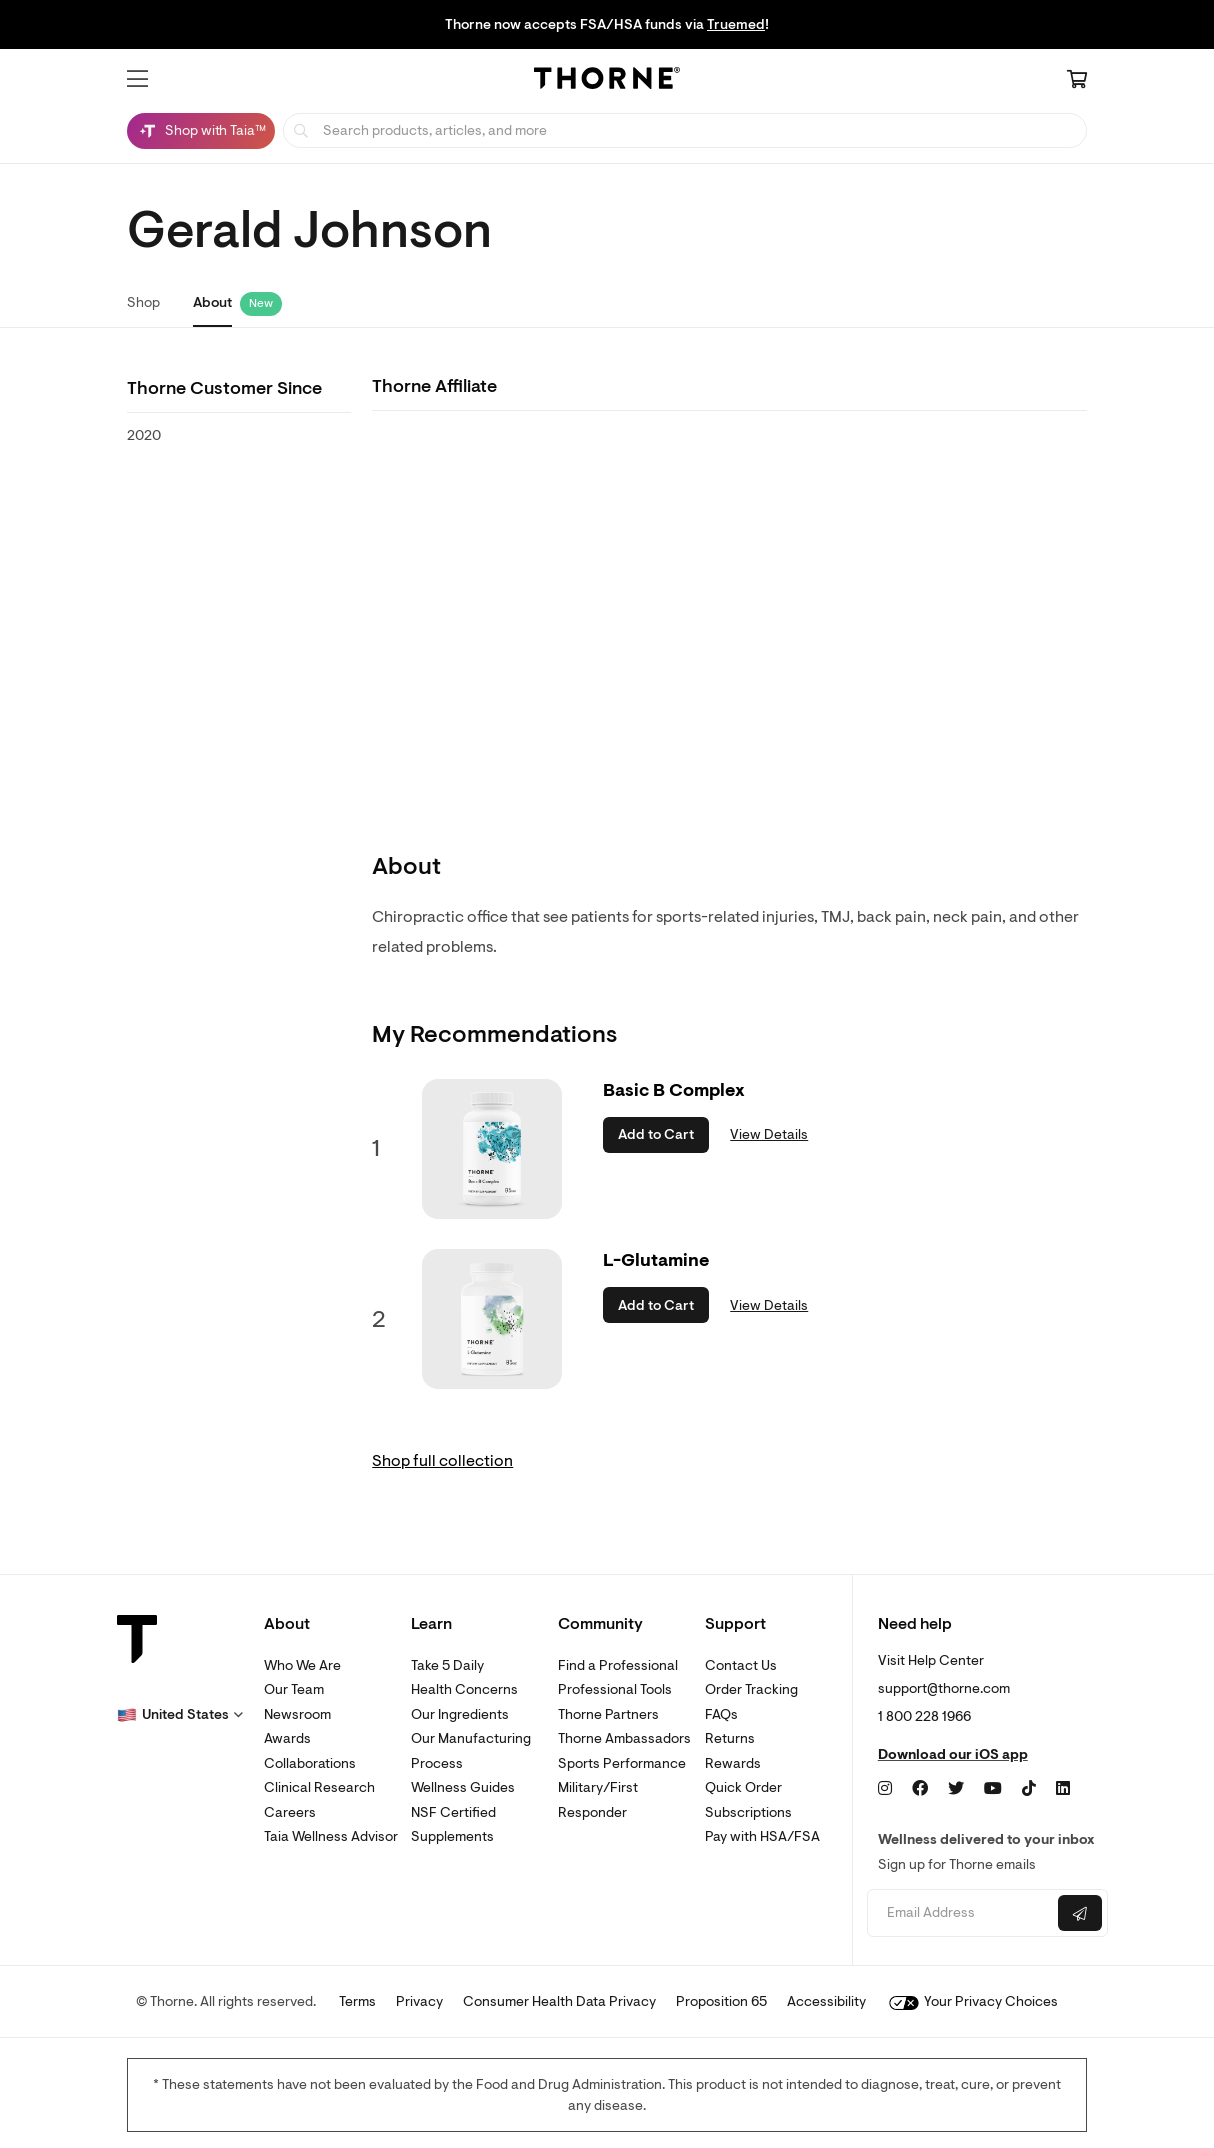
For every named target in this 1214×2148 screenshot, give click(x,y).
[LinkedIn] (1063, 1789)
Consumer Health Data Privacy (559, 2001)
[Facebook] (920, 1789)
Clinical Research (319, 1787)
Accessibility (826, 2001)
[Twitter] (956, 1789)
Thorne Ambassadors (624, 1738)
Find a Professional (618, 1665)
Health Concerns (464, 1689)
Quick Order (743, 1787)
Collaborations (310, 1763)
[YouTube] (993, 1789)
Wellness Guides (463, 1787)
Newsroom (297, 1714)
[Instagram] (885, 1789)
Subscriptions (748, 1812)
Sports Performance (622, 1763)
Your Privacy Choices (973, 2001)
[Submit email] (1080, 1913)
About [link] (212, 302)
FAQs (721, 1714)
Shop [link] (143, 302)
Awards (287, 1738)
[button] (137, 79)
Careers (290, 1812)
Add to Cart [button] (656, 1134)
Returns (730, 1738)
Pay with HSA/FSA (762, 1836)
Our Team (294, 1689)
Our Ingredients (460, 1714)
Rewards (733, 1763)
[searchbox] (685, 130)
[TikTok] (1029, 1789)
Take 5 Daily (447, 1665)
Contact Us (741, 1665)
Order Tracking (751, 1689)
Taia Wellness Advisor (331, 1836)
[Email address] (960, 1913)
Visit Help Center (931, 1660)
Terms (357, 2001)
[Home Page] (607, 81)
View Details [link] (769, 1134)
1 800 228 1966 (924, 1716)
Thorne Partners (608, 1714)
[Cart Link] (1077, 81)
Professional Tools (615, 1689)
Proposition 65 (721, 2001)
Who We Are (302, 1665)
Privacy (419, 2001)
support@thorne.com (944, 1688)
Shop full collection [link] (442, 1461)
